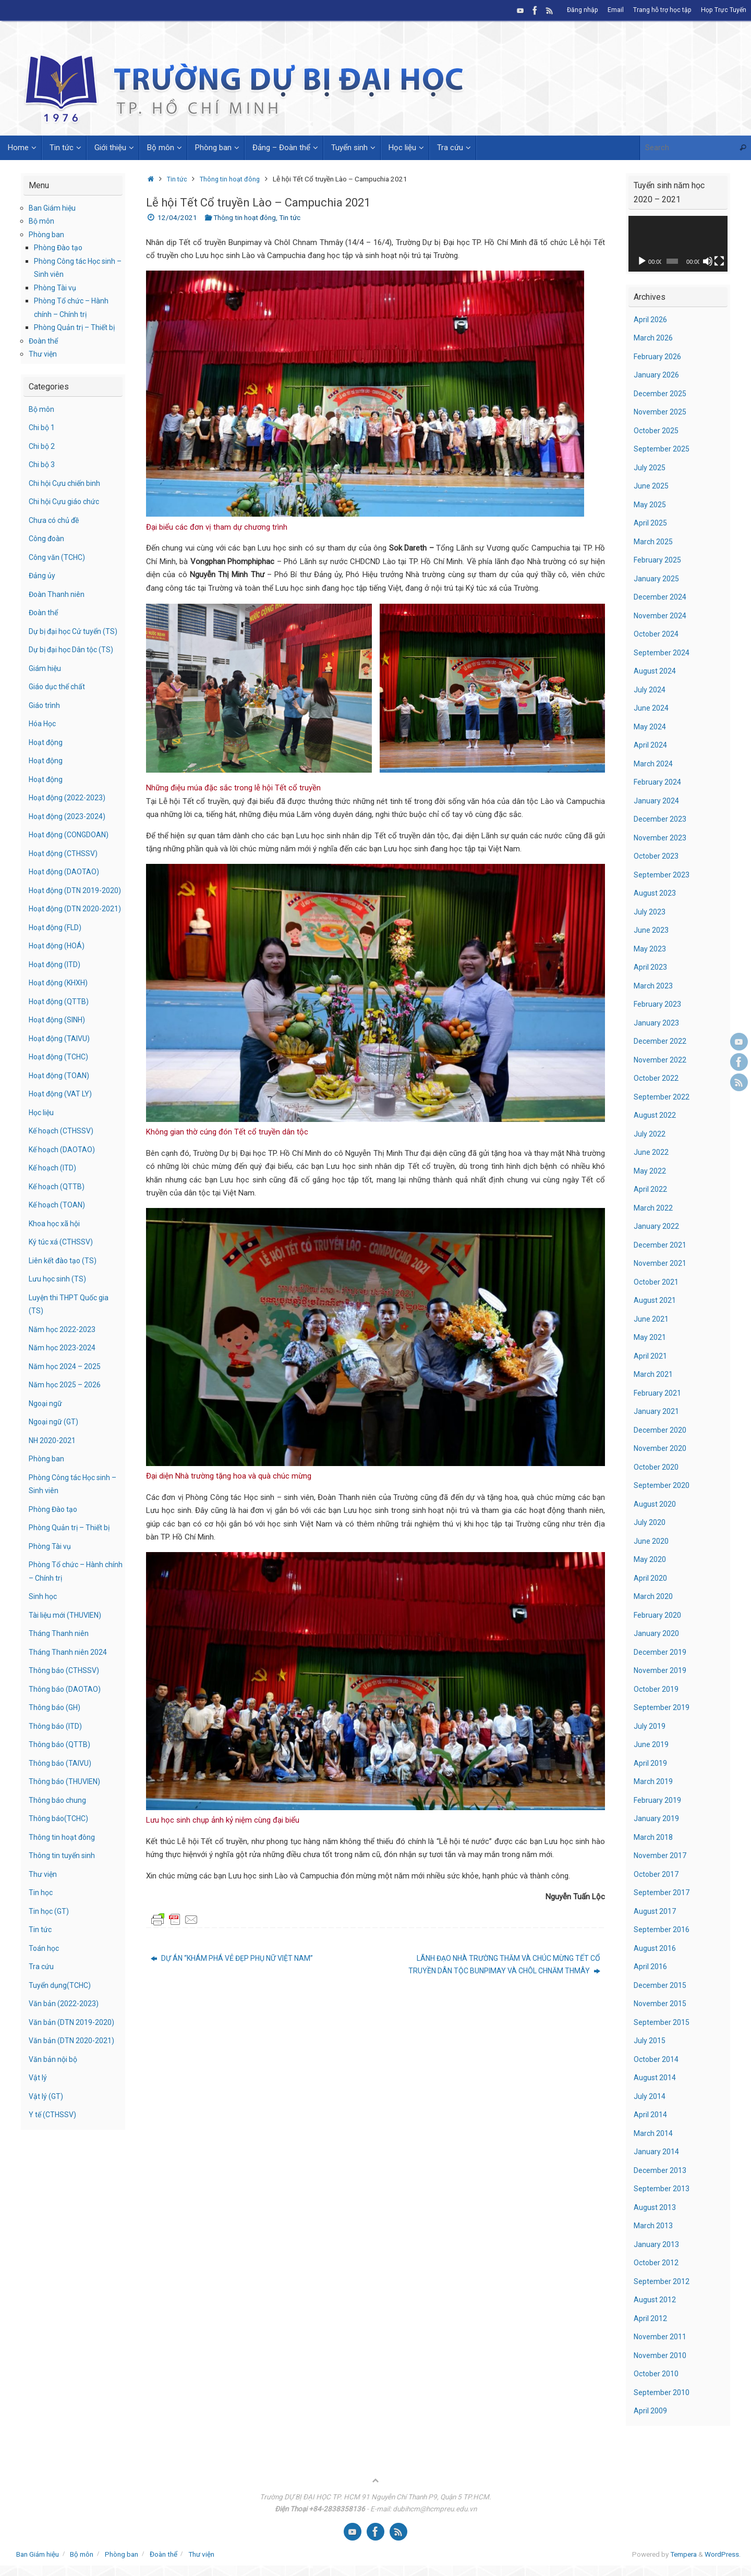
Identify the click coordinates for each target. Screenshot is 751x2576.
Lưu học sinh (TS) (59, 1319)
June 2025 (651, 486)
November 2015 (661, 2003)
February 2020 (658, 1615)
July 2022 (650, 1134)
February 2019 (658, 1800)
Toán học (45, 1988)
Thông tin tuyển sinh (63, 1895)
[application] (678, 244)
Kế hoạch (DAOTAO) (63, 1189)
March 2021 (654, 1374)
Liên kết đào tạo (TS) (65, 1300)
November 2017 (661, 1855)
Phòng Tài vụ (56, 287)
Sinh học (43, 1636)
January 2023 (657, 1023)
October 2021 (657, 1282)
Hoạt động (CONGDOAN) (71, 848)
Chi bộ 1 (43, 427)
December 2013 (660, 2170)
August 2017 (655, 1911)
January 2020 (657, 1633)
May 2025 (650, 504)
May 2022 (650, 1171)
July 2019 (650, 1726)
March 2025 (654, 541)
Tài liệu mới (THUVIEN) (67, 1654)
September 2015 (662, 2022)
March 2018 (654, 1837)
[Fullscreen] (719, 261)
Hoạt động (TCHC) (61, 1097)
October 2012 (657, 2262)
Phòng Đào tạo (60, 247)
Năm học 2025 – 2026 (66, 1425)
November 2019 (661, 1670)
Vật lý (38, 2117)
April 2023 (651, 967)
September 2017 (662, 1892)
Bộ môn (42, 221)
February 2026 (658, 356)
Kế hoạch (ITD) (54, 1208)
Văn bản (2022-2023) (65, 2043)
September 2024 (662, 652)
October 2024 (657, 634)
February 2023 (658, 1004)
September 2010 (662, 2392)
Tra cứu (42, 2006)
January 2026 (657, 375)
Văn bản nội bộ (54, 2099)
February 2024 (658, 782)
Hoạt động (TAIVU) (61, 1078)
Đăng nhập (579, 10)
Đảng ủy (42, 575)
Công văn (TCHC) (59, 557)
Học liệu (42, 1152)
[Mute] (707, 261)
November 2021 (661, 1263)
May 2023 (650, 949)
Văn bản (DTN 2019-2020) (73, 2062)
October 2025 (657, 430)
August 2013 (655, 2207)
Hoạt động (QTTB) (60, 1041)
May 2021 (650, 1337)
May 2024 (650, 726)
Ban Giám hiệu (53, 208)
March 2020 (654, 1596)
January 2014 (657, 2151)
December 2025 (660, 393)
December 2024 (660, 597)
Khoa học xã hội (56, 1263)
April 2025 (651, 523)
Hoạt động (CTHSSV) (65, 866)
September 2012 (662, 2281)
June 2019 (651, 1744)
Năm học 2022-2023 (64, 1369)
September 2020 (662, 1485)
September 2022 (662, 1097)
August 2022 (655, 1115)
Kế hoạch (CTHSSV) (63, 1171)
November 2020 (661, 1448)
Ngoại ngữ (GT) (55, 1462)
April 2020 (651, 1578)
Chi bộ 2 (43, 446)
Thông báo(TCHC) (60, 1858)
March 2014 (654, 2133)
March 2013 (654, 2225)
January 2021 (657, 1411)
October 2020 (657, 1467)
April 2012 (651, 2318)
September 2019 (662, 1707)
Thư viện (43, 354)
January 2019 (657, 1818)
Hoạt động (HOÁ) (58, 986)
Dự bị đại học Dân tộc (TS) (74, 663)
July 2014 (650, 2096)
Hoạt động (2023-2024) (69, 829)
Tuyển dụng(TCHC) (61, 2025)
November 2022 (661, 1060)
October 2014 (657, 2059)
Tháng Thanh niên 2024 (68, 1691)
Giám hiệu (46, 681)
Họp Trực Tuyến (723, 10)
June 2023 (651, 930)
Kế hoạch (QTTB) (58, 1226)
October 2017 (657, 1874)
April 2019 (651, 1763)
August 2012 (655, 2299)
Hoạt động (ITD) (56, 1004)
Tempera (683, 2554)
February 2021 (658, 1393)
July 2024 (650, 689)
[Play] (642, 261)
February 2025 (658, 560)
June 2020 (651, 1541)
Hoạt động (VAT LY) (62, 1134)
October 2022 (657, 1078)
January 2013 (657, 2244)
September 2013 (662, 2188)
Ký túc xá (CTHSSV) (63, 1282)
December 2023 (660, 819)
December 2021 (660, 1245)
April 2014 (651, 2114)
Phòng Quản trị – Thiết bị (76, 327)
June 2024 (651, 708)
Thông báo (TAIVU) (61, 1803)
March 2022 (654, 1208)
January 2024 (657, 800)
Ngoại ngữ (46, 1443)
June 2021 (651, 1319)
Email (613, 10)
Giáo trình (45, 718)
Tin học (41, 1932)
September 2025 (662, 449)
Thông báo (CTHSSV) (66, 1710)
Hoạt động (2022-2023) (69, 811)
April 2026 (651, 319)
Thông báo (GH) (56, 1747)
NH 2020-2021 (53, 1480)
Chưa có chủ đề (56, 520)
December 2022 (660, 1041)
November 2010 (661, 2355)
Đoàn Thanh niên (58, 594)
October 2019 (657, 1689)
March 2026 (654, 338)
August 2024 (655, 671)
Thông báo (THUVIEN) (66, 1821)
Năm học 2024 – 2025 (66, 1406)
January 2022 (657, 1226)
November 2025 (661, 412)
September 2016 (662, 1929)
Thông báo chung (59, 1840)
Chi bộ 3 (43, 464)
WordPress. (723, 2554)
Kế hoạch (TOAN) (59, 1245)
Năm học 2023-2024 (64, 1388)
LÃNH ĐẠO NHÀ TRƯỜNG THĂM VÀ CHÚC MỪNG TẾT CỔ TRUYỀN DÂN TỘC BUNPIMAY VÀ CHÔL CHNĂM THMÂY (498, 1965)
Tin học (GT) (50, 1951)
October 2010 (657, 2373)
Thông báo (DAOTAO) (66, 1728)
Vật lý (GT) (47, 2136)
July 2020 (650, 1522)
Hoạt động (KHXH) (60, 1023)
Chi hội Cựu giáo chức (66, 501)
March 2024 (654, 763)
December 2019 (660, 1652)
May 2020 (650, 1559)
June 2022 (651, 1152)
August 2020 (655, 1504)
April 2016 (651, 1966)
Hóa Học (44, 737)
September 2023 (662, 875)
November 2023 (661, 838)
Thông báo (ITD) (56, 1766)
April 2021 (651, 1356)
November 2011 (661, 2336)
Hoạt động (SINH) (59, 1060)
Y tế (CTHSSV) (54, 2154)
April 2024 (651, 745)
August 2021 (655, 1300)
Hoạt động (47, 755)
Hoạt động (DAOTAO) (65, 885)
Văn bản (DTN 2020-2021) (73, 2080)
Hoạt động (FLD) (57, 967)
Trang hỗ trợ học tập (661, 10)
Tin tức (178, 179)
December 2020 (660, 1430)
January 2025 (657, 578)
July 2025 (650, 467)
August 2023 (655, 893)
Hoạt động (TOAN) (61, 1115)
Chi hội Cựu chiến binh (67, 483)
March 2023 (654, 986)
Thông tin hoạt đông (233, 179)
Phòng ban (47, 234)
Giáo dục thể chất (59, 700)
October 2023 (657, 856)
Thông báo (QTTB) (60, 1784)
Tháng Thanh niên (59, 1673)
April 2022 (651, 1189)
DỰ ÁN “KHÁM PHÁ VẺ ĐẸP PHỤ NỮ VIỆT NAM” (238, 1958)
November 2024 (661, 615)
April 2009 (651, 2410)
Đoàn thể (44, 341)
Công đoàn (48, 538)
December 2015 (660, 1985)
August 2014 (655, 2077)
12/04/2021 (177, 217)
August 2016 (655, 1948)
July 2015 (650, 2040)
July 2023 (650, 912)
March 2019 (654, 1781)
